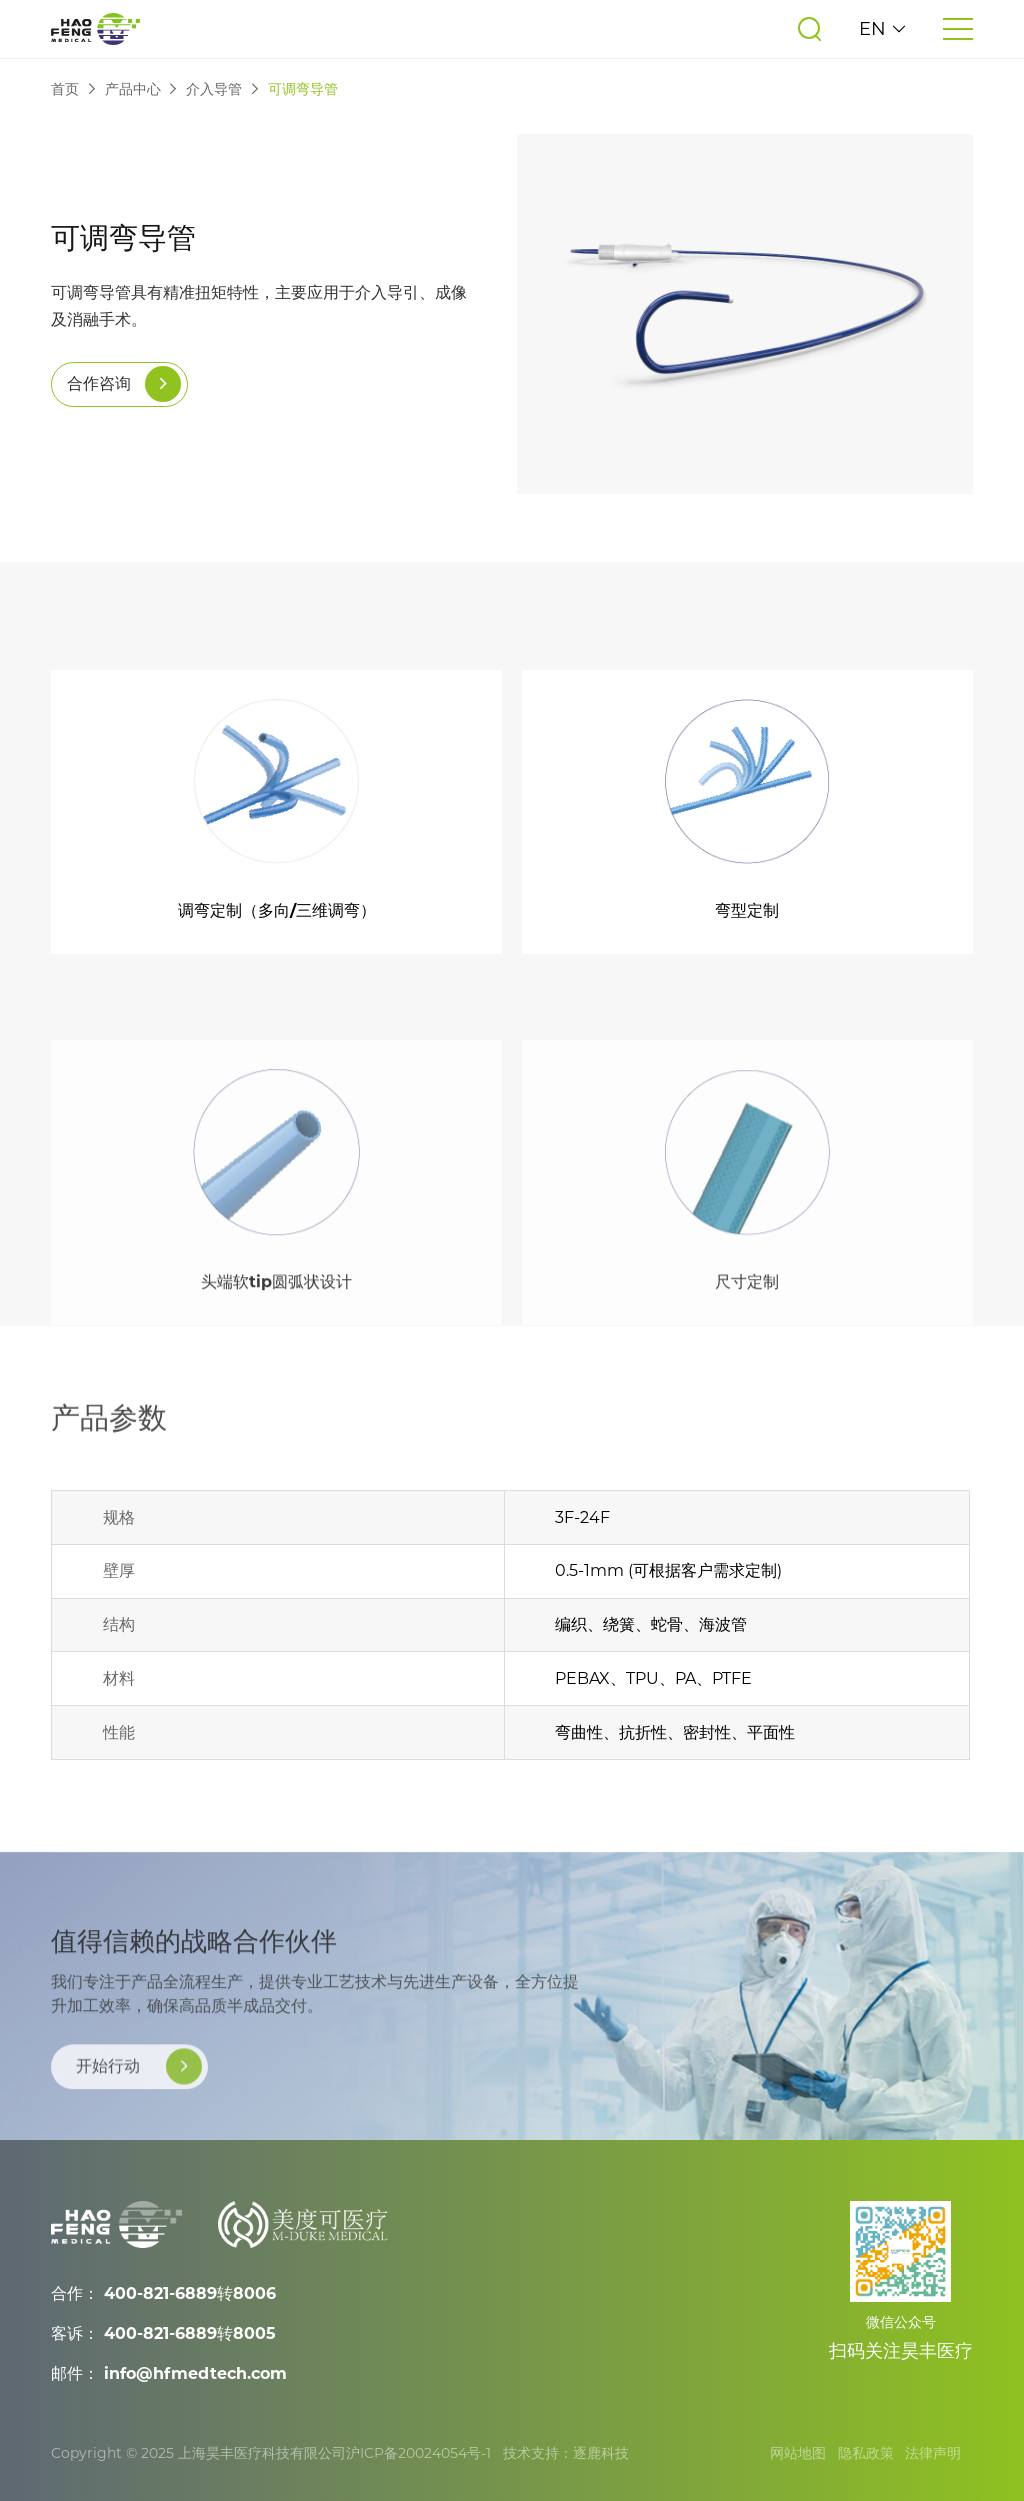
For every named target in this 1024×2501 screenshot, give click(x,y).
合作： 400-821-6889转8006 (163, 2293)
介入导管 (214, 90)
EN (883, 29)
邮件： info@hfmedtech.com (169, 2373)
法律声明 (933, 2453)
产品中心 (133, 90)
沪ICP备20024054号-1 (418, 2453)
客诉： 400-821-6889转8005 (163, 2333)
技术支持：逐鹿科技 (566, 2453)
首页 (65, 90)
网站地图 (798, 2453)
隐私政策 (866, 2453)
